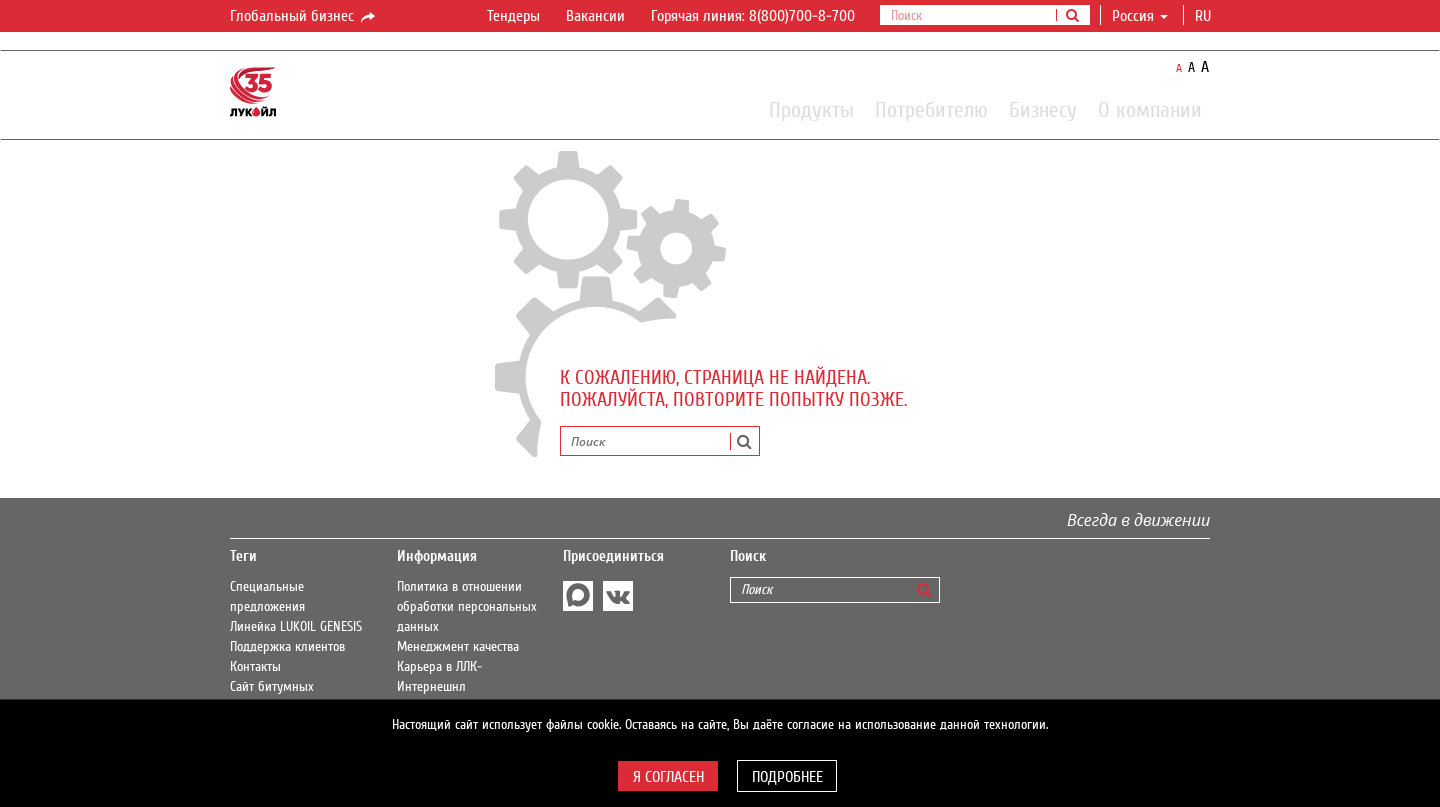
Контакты (255, 667)
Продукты (811, 109)
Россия (1140, 16)
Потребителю (931, 109)
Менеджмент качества (458, 647)
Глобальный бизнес (304, 17)
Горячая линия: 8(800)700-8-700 (753, 16)
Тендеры (513, 16)
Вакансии (595, 16)
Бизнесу (1043, 109)
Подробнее (787, 777)
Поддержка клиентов (287, 647)
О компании (1150, 109)
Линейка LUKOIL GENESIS (296, 627)
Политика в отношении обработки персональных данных (467, 607)
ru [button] (1205, 16)
